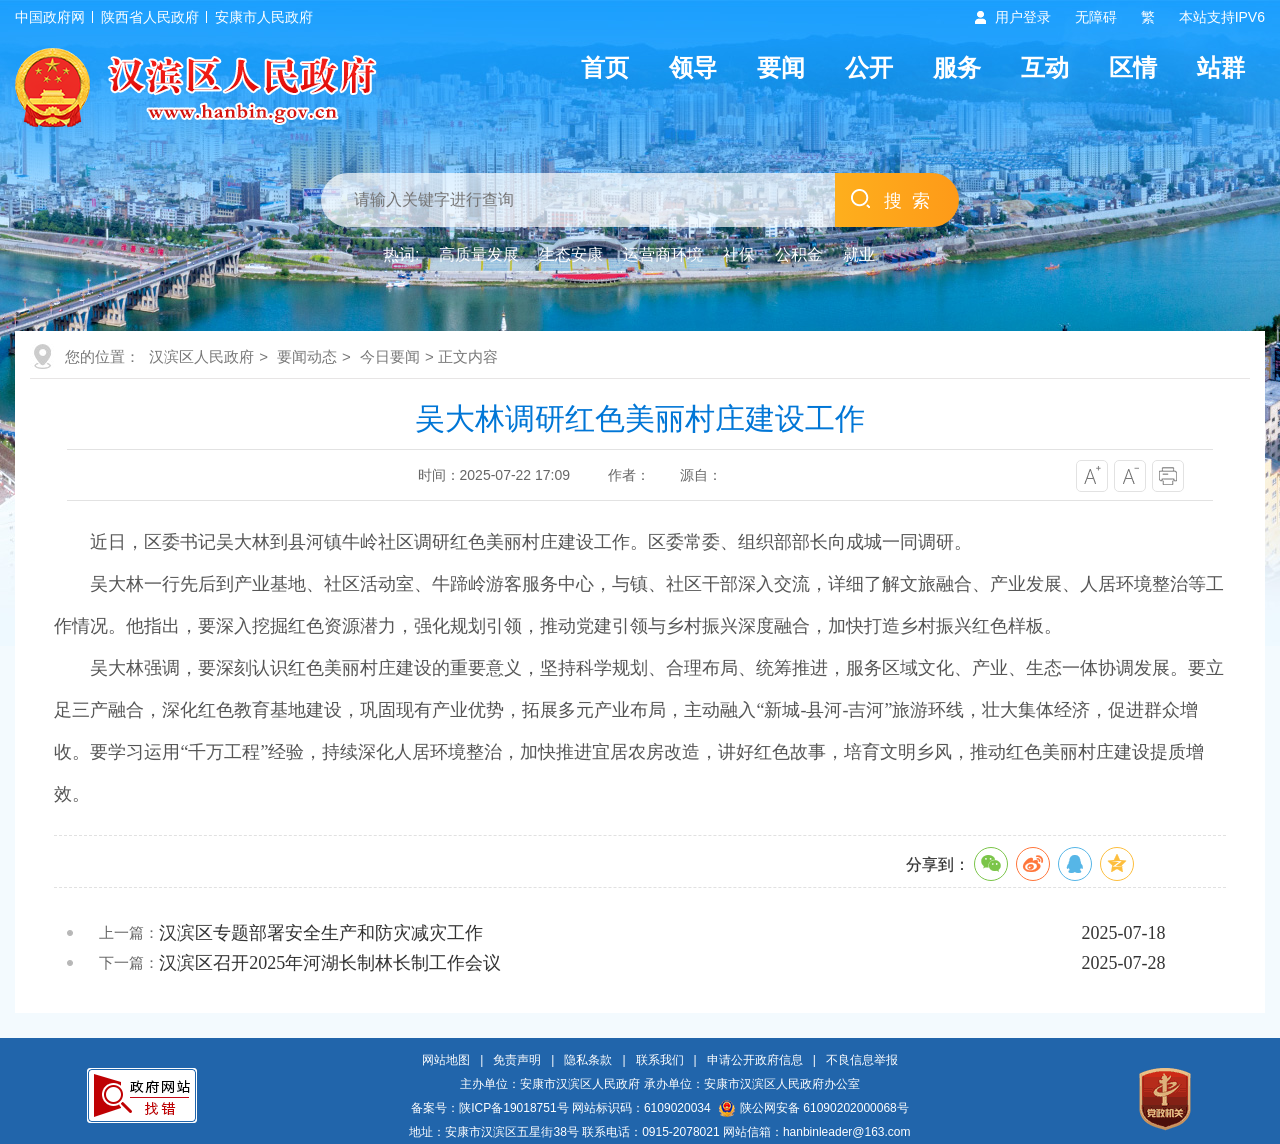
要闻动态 (307, 356)
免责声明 (517, 1060)
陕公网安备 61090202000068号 (814, 1108)
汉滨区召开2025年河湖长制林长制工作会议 (330, 963)
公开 (869, 67)
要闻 (781, 67)
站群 (1221, 67)
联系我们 (660, 1060)
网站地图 (446, 1060)
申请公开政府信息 (755, 1060)
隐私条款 (588, 1060)
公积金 (799, 254)
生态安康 (571, 254)
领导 (693, 67)
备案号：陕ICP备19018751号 (489, 1108)
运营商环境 (663, 254)
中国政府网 (50, 17)
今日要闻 (390, 356)
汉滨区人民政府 (201, 356)
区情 (1133, 67)
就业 (859, 254)
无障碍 (1096, 17)
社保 (739, 254)
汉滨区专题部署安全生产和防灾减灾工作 (321, 933)
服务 (957, 67)
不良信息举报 (862, 1060)
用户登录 (1023, 17)
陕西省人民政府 (150, 17)
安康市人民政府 (264, 17)
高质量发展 (479, 254)
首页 (605, 67)
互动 (1045, 67)
